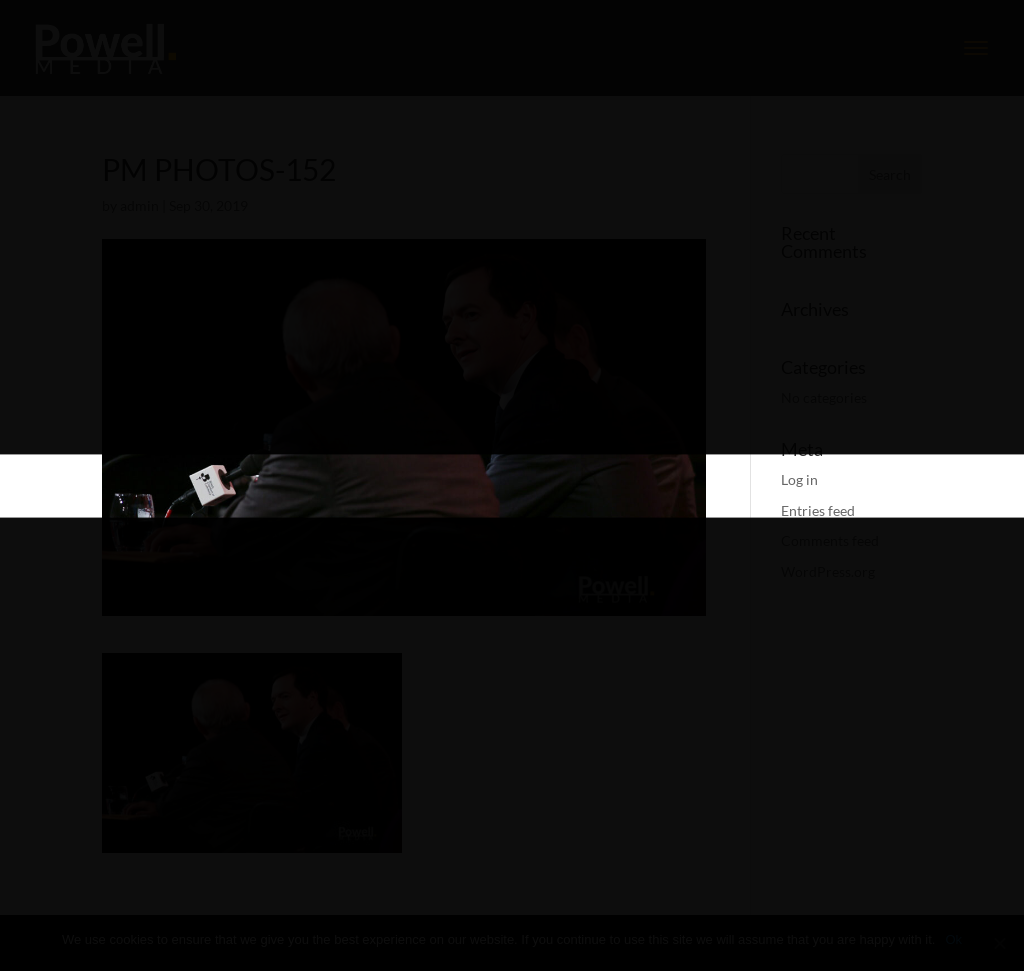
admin (139, 205)
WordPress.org (828, 571)
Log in (799, 479)
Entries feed (818, 510)
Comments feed (830, 540)
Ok (953, 939)
